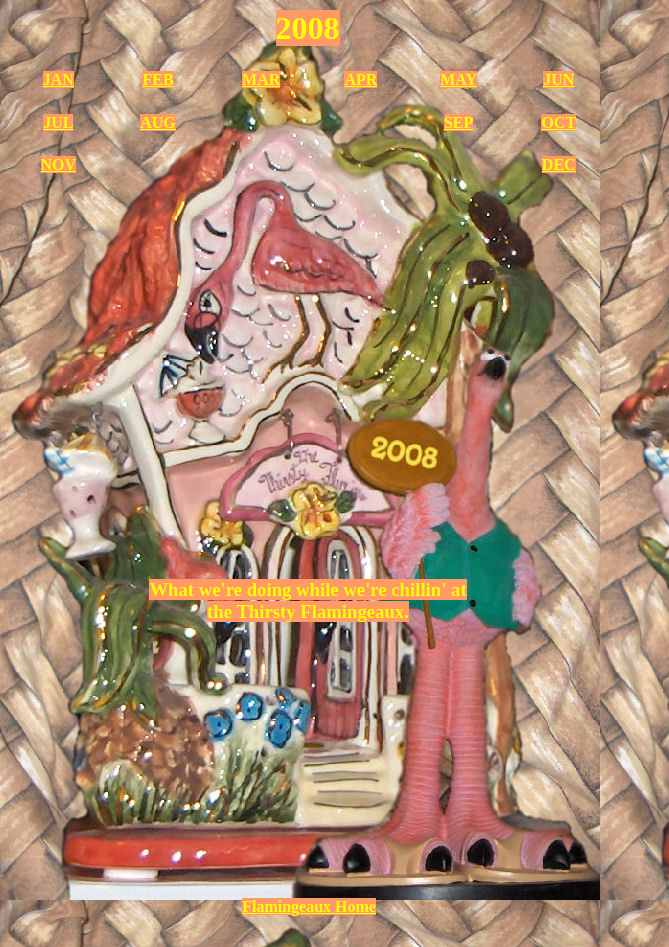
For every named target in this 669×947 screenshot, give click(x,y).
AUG (158, 122)
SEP (458, 122)
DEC (559, 164)
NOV (59, 164)
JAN (58, 79)
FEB (157, 79)
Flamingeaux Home (309, 906)
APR (360, 79)
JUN (558, 79)
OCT (558, 122)
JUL (58, 122)
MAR (261, 79)
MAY (458, 79)
